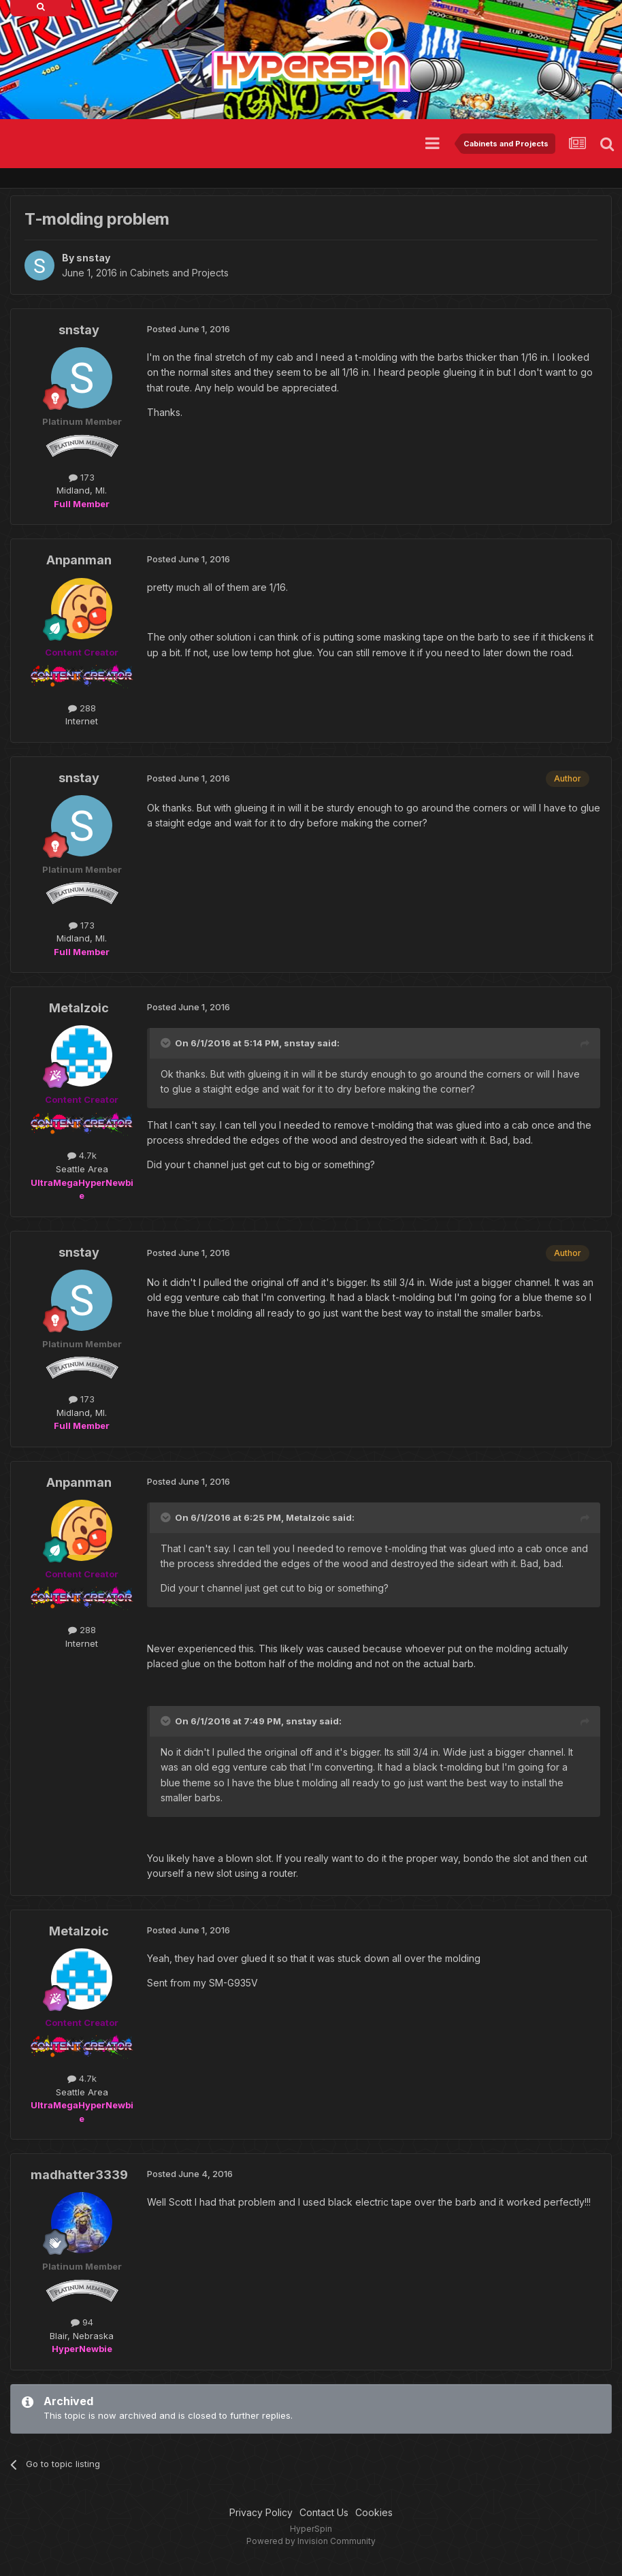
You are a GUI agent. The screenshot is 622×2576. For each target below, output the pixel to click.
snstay (93, 257)
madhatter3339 (79, 2175)
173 (82, 477)
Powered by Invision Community (311, 2541)
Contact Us (323, 2512)
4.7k (82, 1155)
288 (82, 708)
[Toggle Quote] (167, 1042)
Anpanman (79, 560)
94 (82, 2322)
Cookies (374, 2512)
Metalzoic (79, 1008)
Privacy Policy (261, 2512)
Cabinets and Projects (179, 272)
